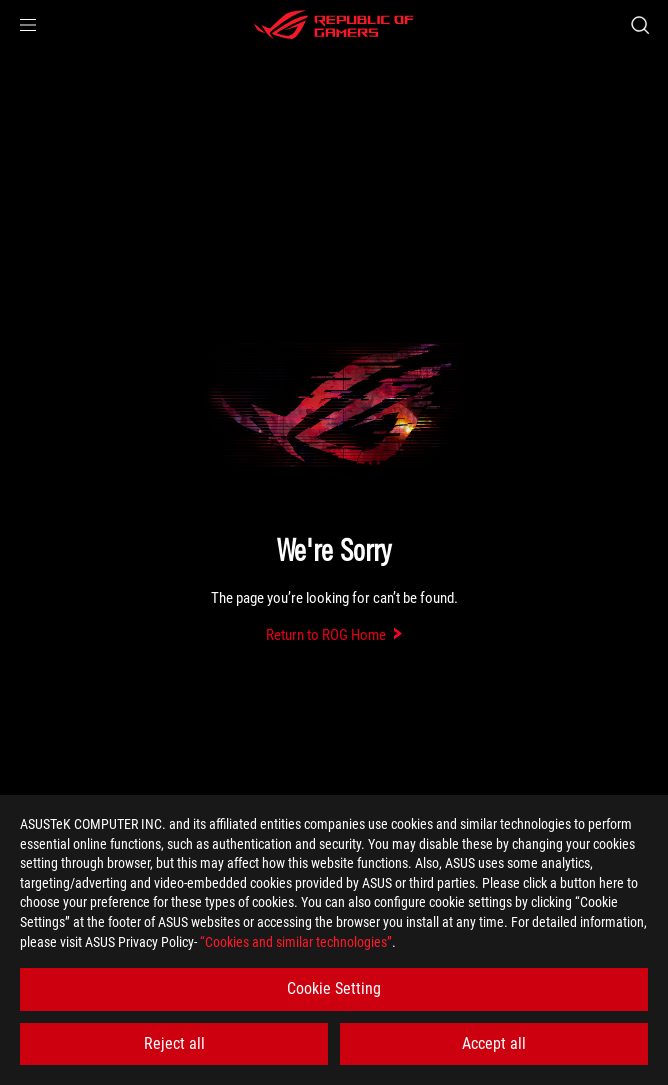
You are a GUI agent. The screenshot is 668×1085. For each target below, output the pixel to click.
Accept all (494, 1043)
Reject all (174, 1043)
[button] (28, 25)
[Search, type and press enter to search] (639, 25)
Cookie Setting (334, 988)
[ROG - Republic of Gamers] (334, 25)
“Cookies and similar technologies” (296, 942)
